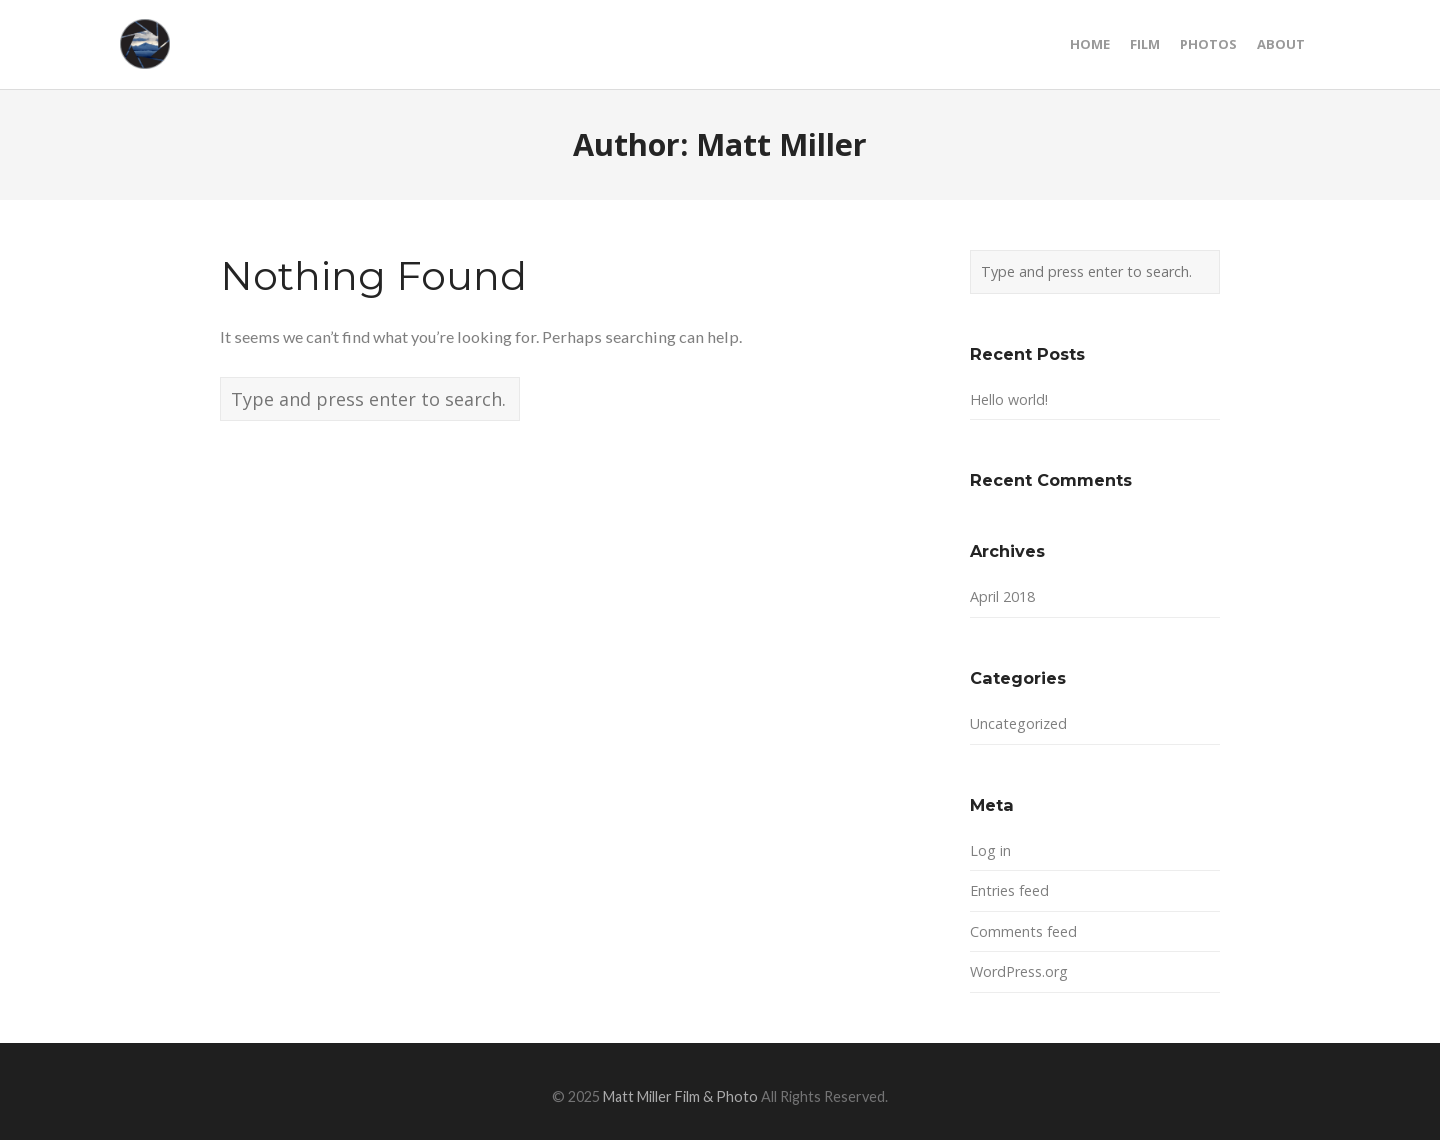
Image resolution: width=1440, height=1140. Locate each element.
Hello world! (1009, 399)
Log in (990, 850)
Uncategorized (1018, 723)
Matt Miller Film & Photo (680, 1096)
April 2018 (1002, 596)
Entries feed (1009, 890)
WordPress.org (1019, 971)
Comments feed (1023, 931)
